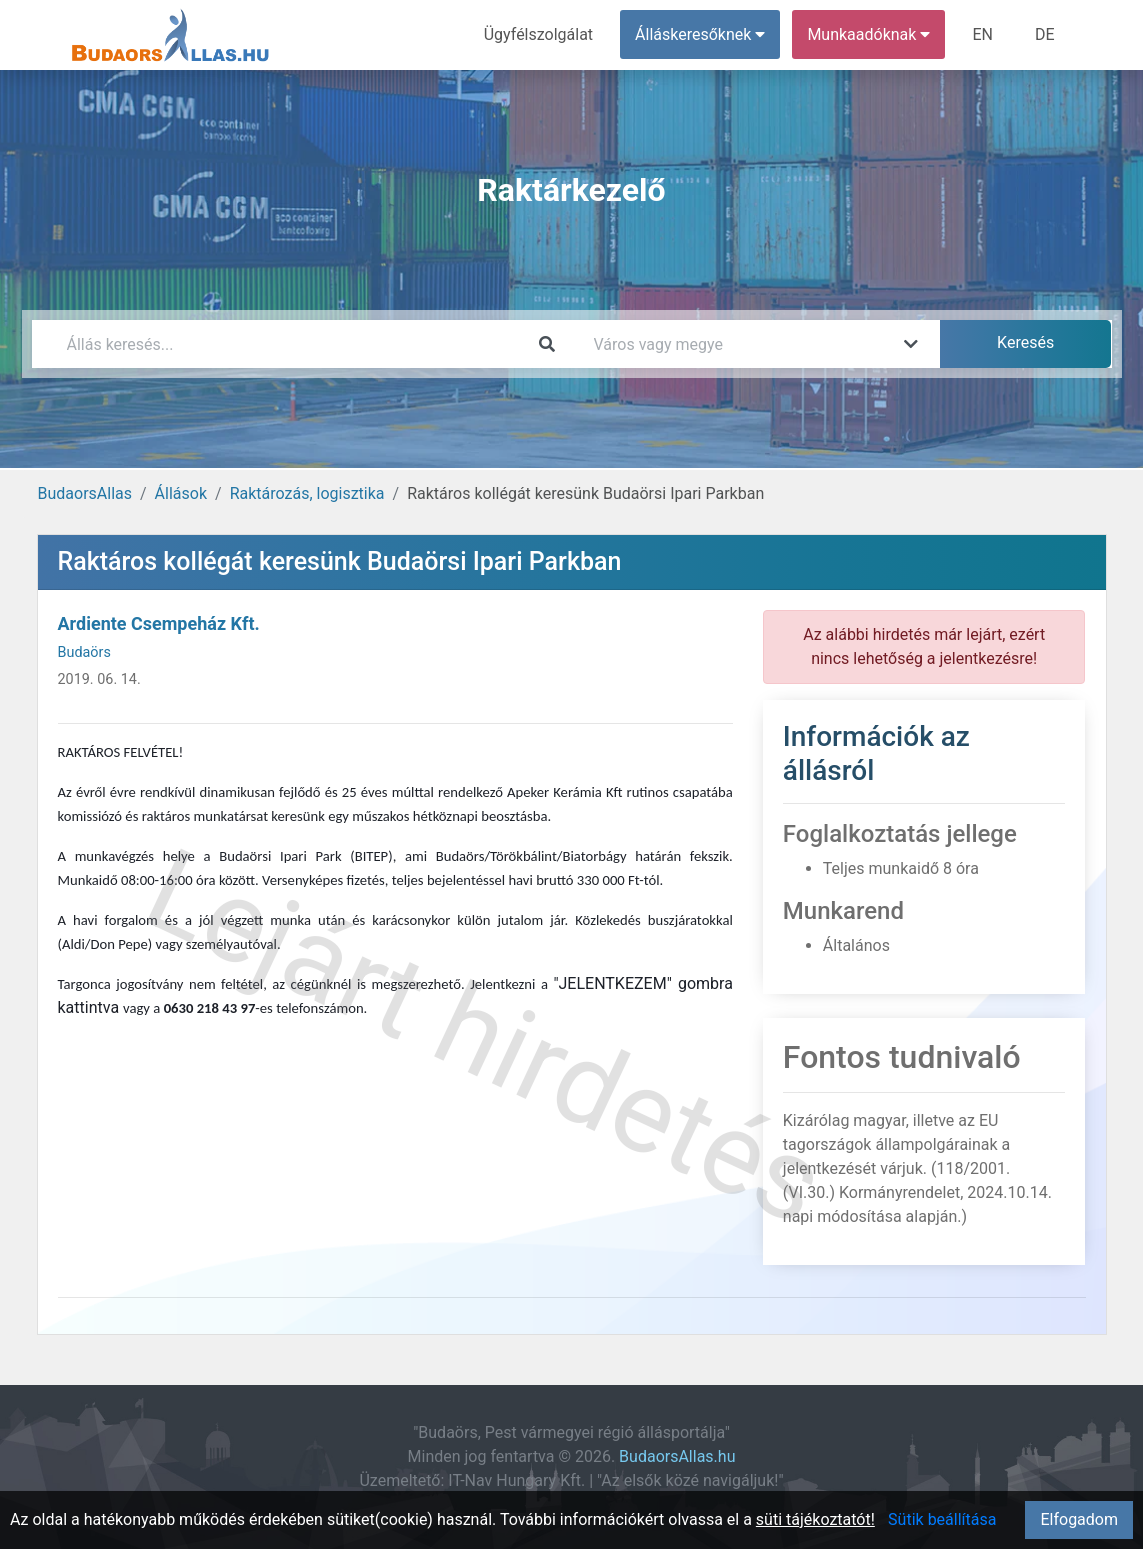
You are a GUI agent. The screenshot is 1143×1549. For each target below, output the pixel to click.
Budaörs (84, 652)
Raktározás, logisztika (307, 493)
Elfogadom (1079, 1519)
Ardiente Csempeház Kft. (159, 623)
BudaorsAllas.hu (677, 1456)
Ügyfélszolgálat (538, 34)
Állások (181, 493)
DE (1045, 34)
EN (982, 34)
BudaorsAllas (85, 493)
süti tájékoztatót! (815, 1519)
